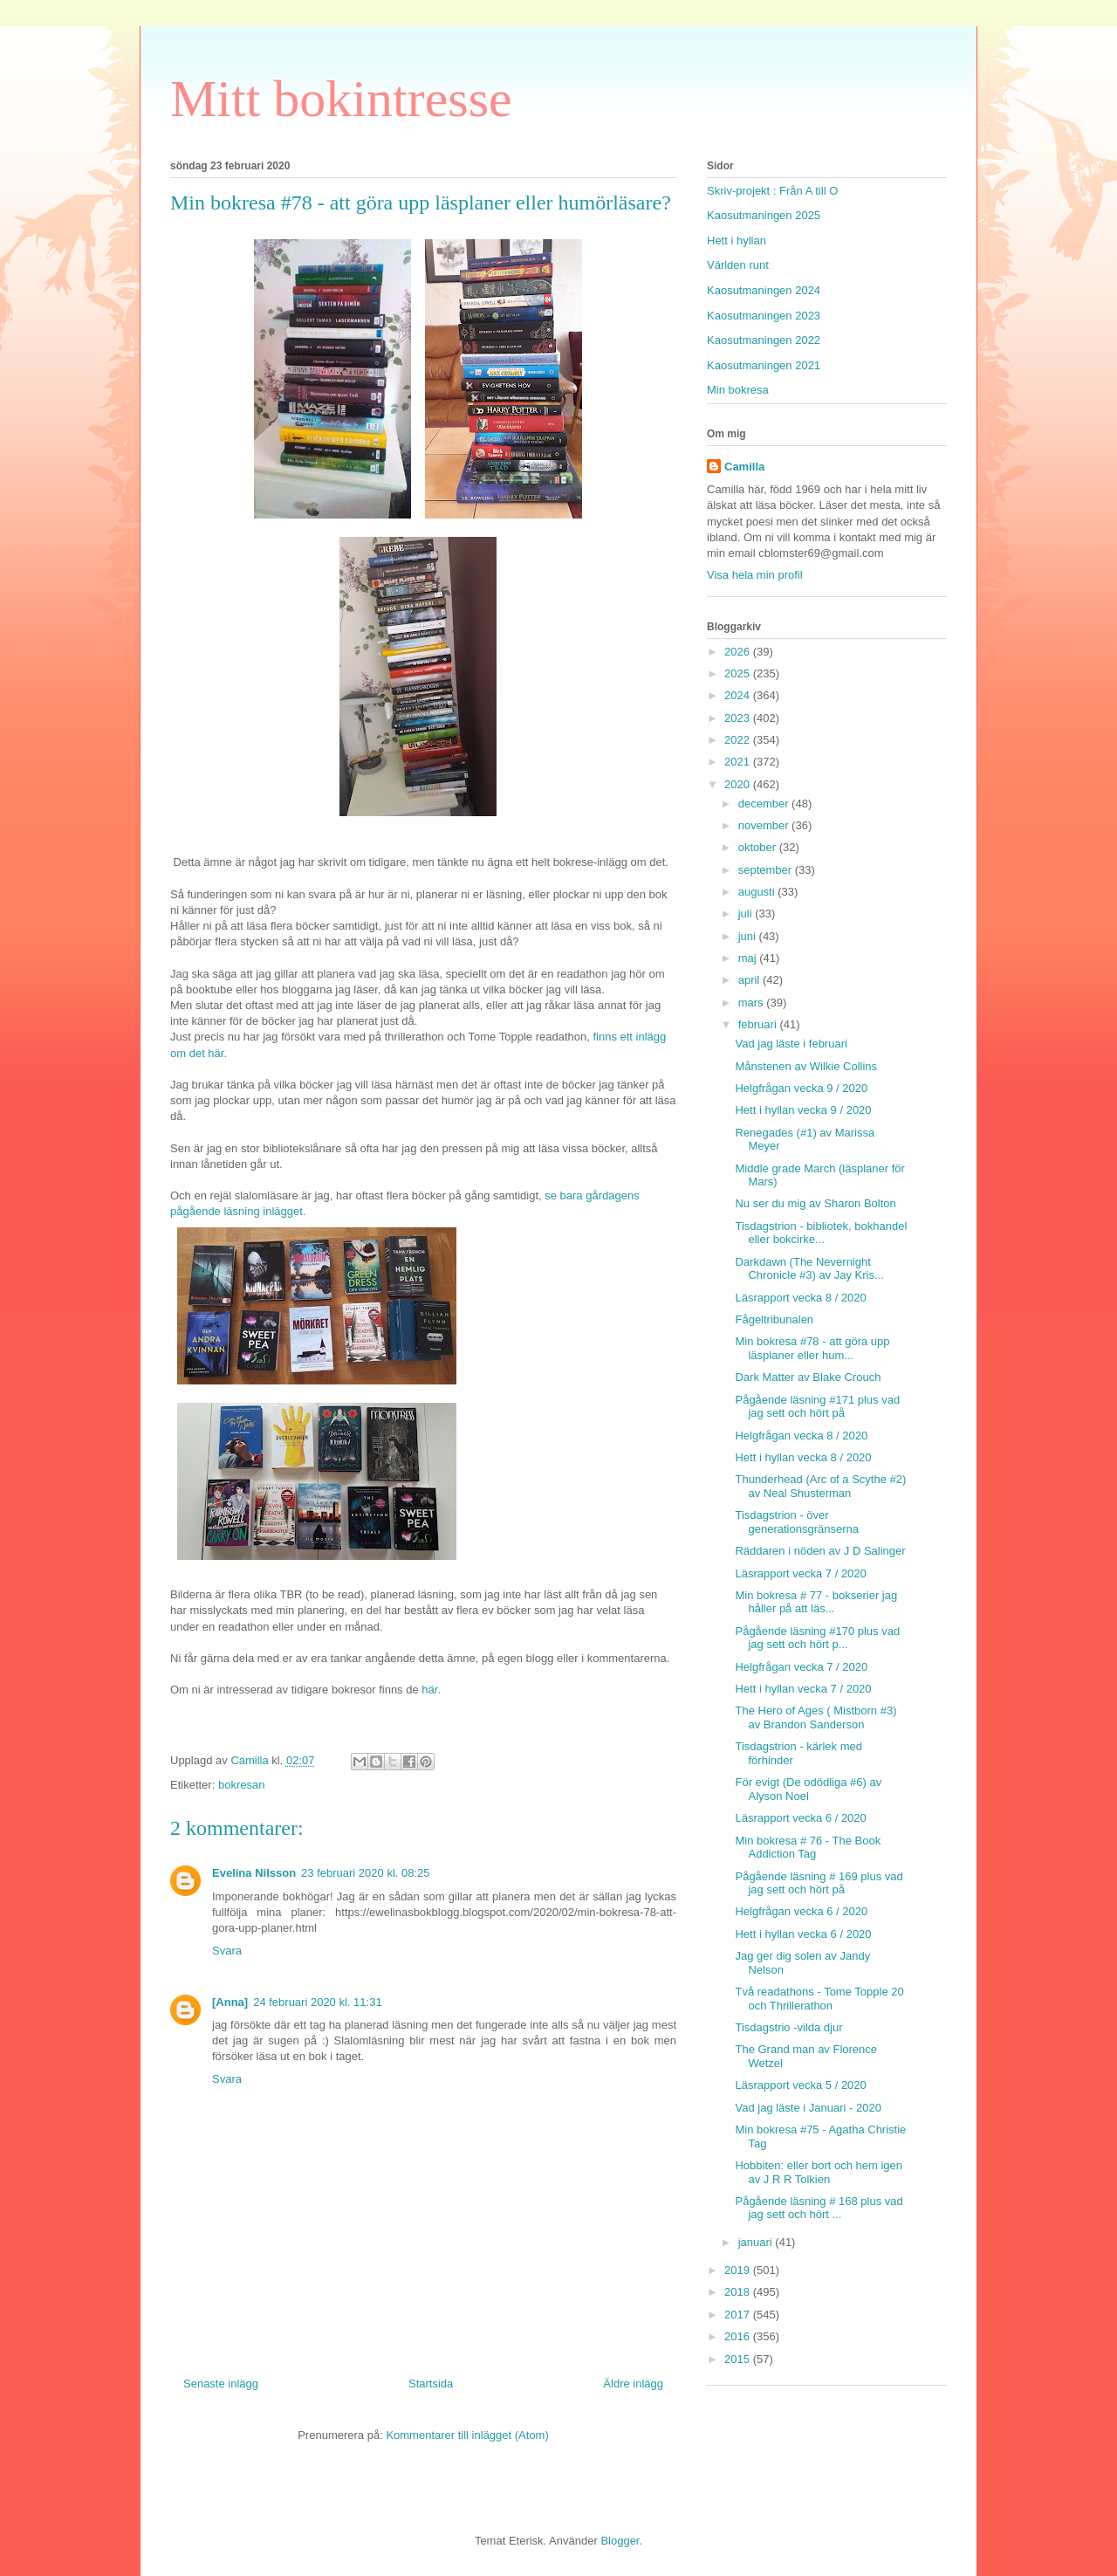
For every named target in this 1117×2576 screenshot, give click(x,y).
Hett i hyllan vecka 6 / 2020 (803, 1934)
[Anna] (230, 2002)
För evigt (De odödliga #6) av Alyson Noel (808, 1789)
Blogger (619, 2540)
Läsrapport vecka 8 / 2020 (800, 1297)
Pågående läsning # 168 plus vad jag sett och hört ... (818, 2208)
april (750, 979)
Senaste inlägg (220, 2383)
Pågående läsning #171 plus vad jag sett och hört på (817, 1406)
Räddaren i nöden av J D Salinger (820, 1550)
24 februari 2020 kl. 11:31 (317, 2002)
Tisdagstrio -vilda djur (788, 2027)
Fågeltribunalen (774, 1319)
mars (752, 1002)
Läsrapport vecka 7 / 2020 (800, 1573)
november (764, 825)
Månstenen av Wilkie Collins (806, 1066)
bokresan (241, 1784)
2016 (738, 2336)
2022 (738, 739)
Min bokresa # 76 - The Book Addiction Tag (808, 1847)
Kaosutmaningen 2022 (763, 340)
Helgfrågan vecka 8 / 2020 (801, 1435)
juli (747, 913)
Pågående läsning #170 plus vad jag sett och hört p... (817, 1638)
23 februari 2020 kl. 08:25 (365, 1872)
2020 (738, 784)
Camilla (744, 466)
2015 (738, 2359)
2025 (738, 673)
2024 (738, 695)
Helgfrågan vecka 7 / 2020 (801, 1666)
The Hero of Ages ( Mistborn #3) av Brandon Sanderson (815, 1717)
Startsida (430, 2383)
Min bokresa (738, 389)
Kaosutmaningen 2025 (763, 215)
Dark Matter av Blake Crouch (808, 1377)
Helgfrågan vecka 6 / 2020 (801, 1911)
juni (748, 936)
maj (749, 958)
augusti (758, 891)
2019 (738, 2270)
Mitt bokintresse (341, 98)
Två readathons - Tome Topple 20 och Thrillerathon (819, 1998)
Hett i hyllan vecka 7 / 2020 (803, 1688)
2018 (738, 2291)
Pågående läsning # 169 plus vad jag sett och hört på (818, 1883)
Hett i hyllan (736, 240)
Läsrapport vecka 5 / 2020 (800, 2085)
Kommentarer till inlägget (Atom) (467, 2435)
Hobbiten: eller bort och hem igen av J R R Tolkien (818, 2172)
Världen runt (738, 264)
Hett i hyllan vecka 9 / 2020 (803, 1109)
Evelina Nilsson (254, 1872)
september (766, 869)
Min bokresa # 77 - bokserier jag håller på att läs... (816, 1602)
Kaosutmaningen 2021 (763, 365)
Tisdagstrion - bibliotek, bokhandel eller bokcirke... (821, 1233)
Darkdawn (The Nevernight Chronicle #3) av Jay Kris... (809, 1268)
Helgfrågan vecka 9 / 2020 (801, 1088)
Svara (227, 1950)
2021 (738, 761)
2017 (738, 2314)
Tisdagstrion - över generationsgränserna (796, 1521)
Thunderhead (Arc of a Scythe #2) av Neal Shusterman (820, 1486)
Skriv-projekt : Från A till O (772, 190)
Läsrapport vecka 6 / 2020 (800, 1817)
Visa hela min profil (755, 574)
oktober (758, 847)
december (764, 803)
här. (431, 1689)
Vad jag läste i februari (790, 1043)
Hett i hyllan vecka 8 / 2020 (803, 1457)
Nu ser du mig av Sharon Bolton (815, 1203)
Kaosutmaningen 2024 (763, 290)
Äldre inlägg (633, 2383)
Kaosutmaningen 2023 (763, 315)
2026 (738, 651)
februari (759, 1024)
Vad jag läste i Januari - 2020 (808, 2107)
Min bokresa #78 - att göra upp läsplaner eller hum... (812, 1348)
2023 (738, 718)
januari (757, 2242)
